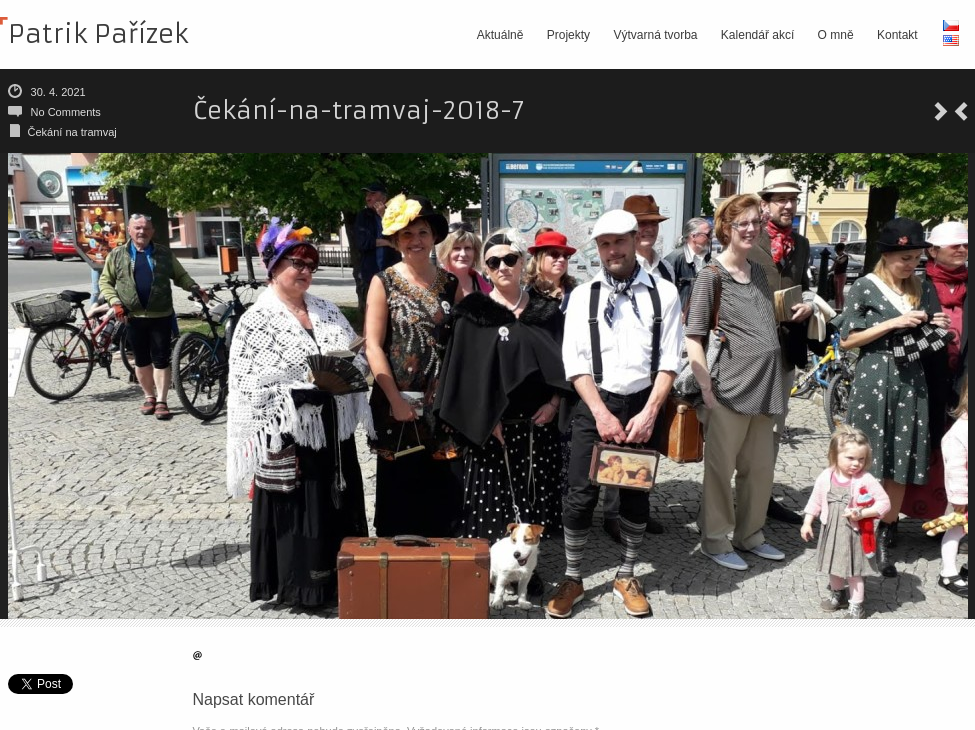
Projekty (568, 35)
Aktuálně (500, 35)
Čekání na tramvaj (72, 132)
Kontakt (897, 35)
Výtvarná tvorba (655, 35)
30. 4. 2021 (58, 92)
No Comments (66, 112)
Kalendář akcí (757, 35)
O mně (836, 35)
